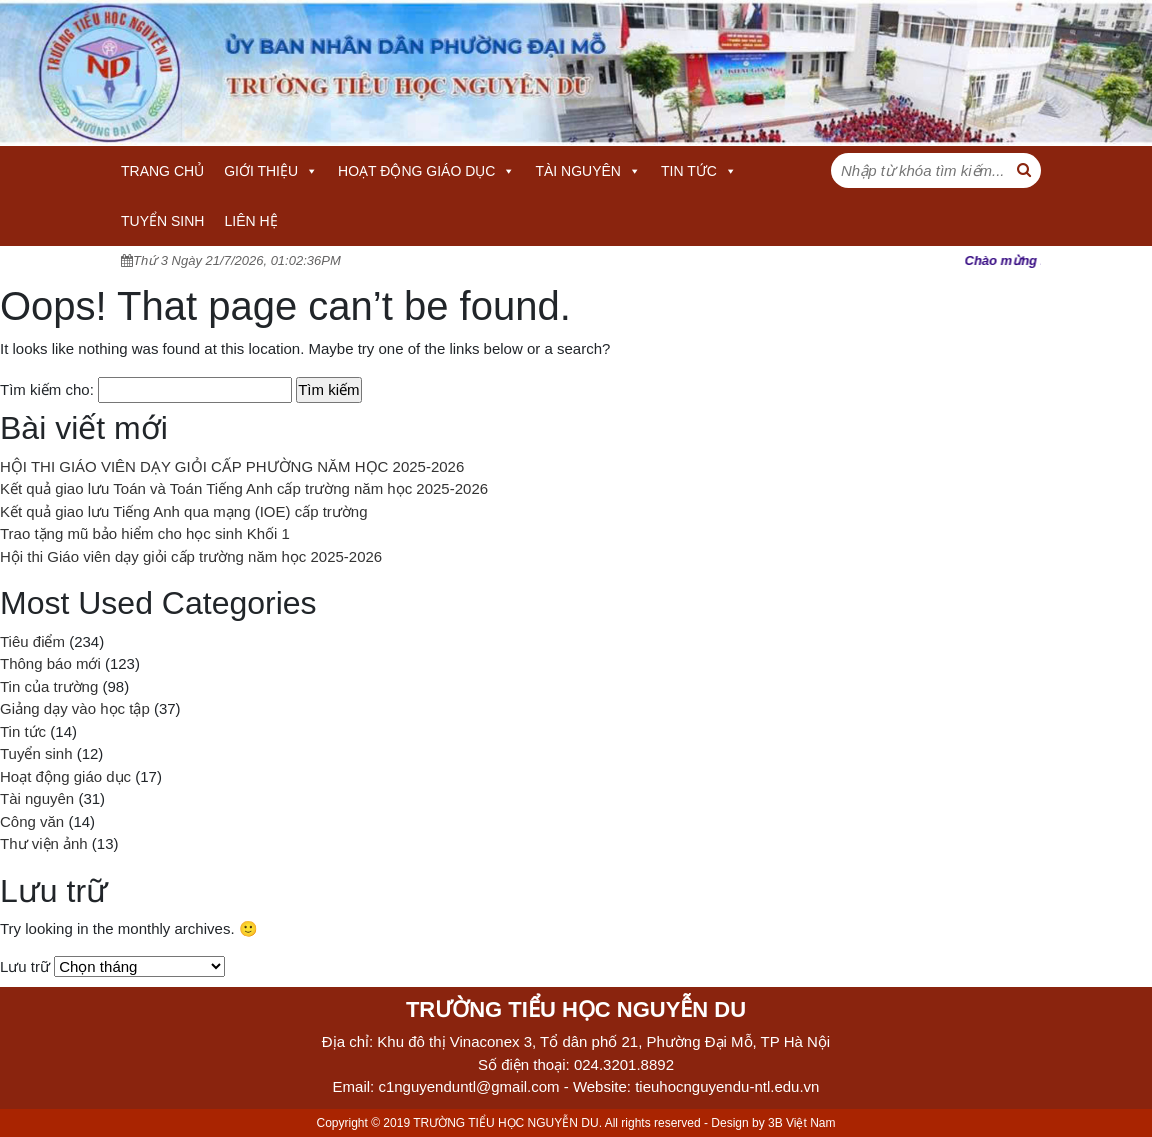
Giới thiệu (271, 171)
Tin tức (699, 171)
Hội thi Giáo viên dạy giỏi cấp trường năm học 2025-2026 (191, 556)
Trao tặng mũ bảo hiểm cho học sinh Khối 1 (145, 533)
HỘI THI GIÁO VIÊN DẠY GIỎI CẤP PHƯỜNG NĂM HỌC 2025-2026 (232, 466)
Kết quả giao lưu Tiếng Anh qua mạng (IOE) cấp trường (184, 511)
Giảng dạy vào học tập (75, 708)
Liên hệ (250, 221)
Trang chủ (162, 171)
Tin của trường (49, 686)
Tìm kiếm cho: (47, 389)
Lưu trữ (25, 966)
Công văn (32, 821)
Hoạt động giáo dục (426, 171)
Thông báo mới (50, 663)
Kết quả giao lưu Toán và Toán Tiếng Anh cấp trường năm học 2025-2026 (244, 488)
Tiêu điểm (32, 641)
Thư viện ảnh (44, 843)
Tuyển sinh (162, 221)
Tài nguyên (588, 171)
